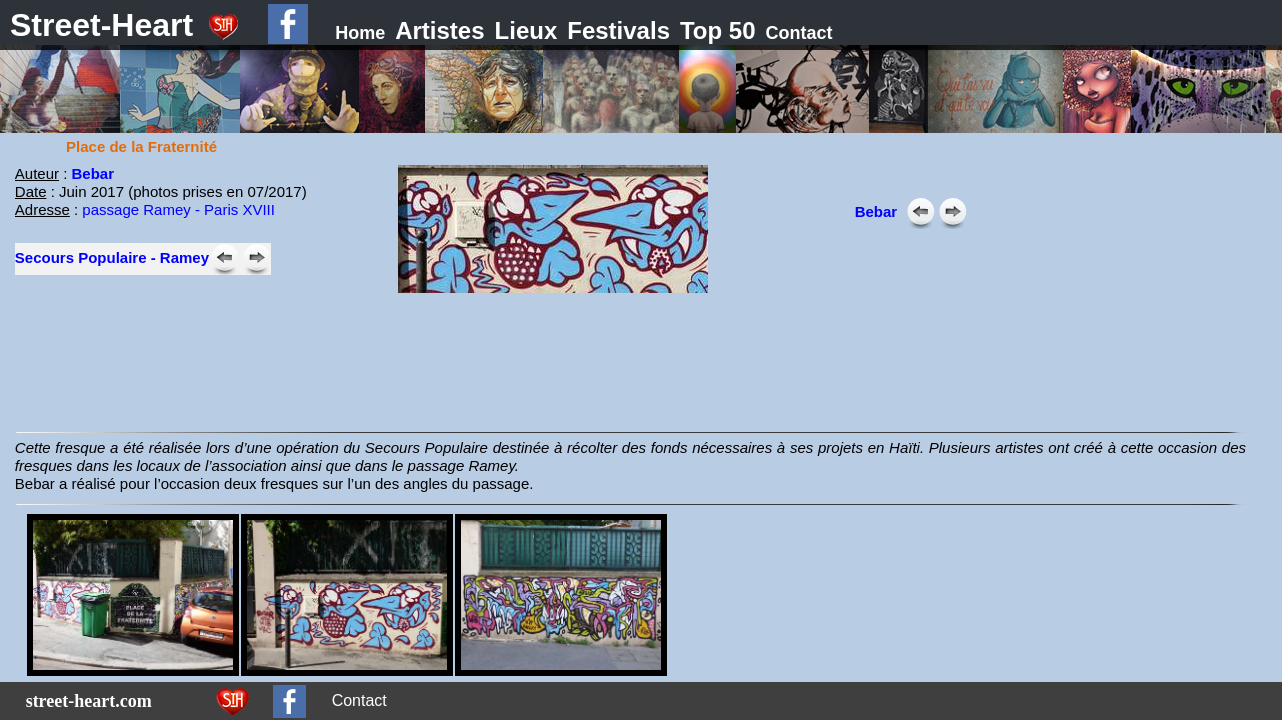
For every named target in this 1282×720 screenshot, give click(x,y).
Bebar (93, 173)
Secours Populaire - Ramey (112, 257)
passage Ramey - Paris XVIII (178, 209)
